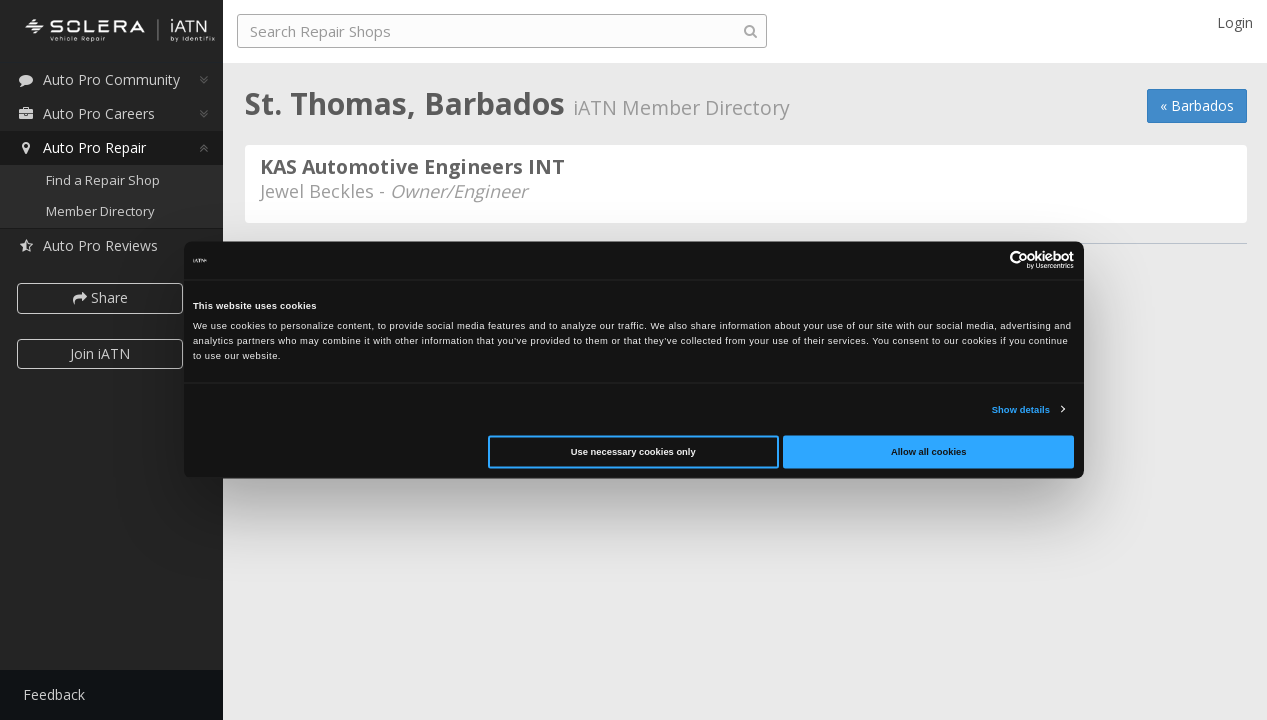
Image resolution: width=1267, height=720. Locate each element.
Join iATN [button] (102, 353)
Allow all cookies (928, 452)
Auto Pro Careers (88, 113)
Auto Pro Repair (83, 147)
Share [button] (102, 298)
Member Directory (102, 212)
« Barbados (1197, 105)
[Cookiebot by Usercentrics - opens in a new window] (986, 260)
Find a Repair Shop (105, 180)
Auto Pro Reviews (89, 246)
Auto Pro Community (100, 79)
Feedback (56, 694)
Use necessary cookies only (633, 452)
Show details (1021, 409)
